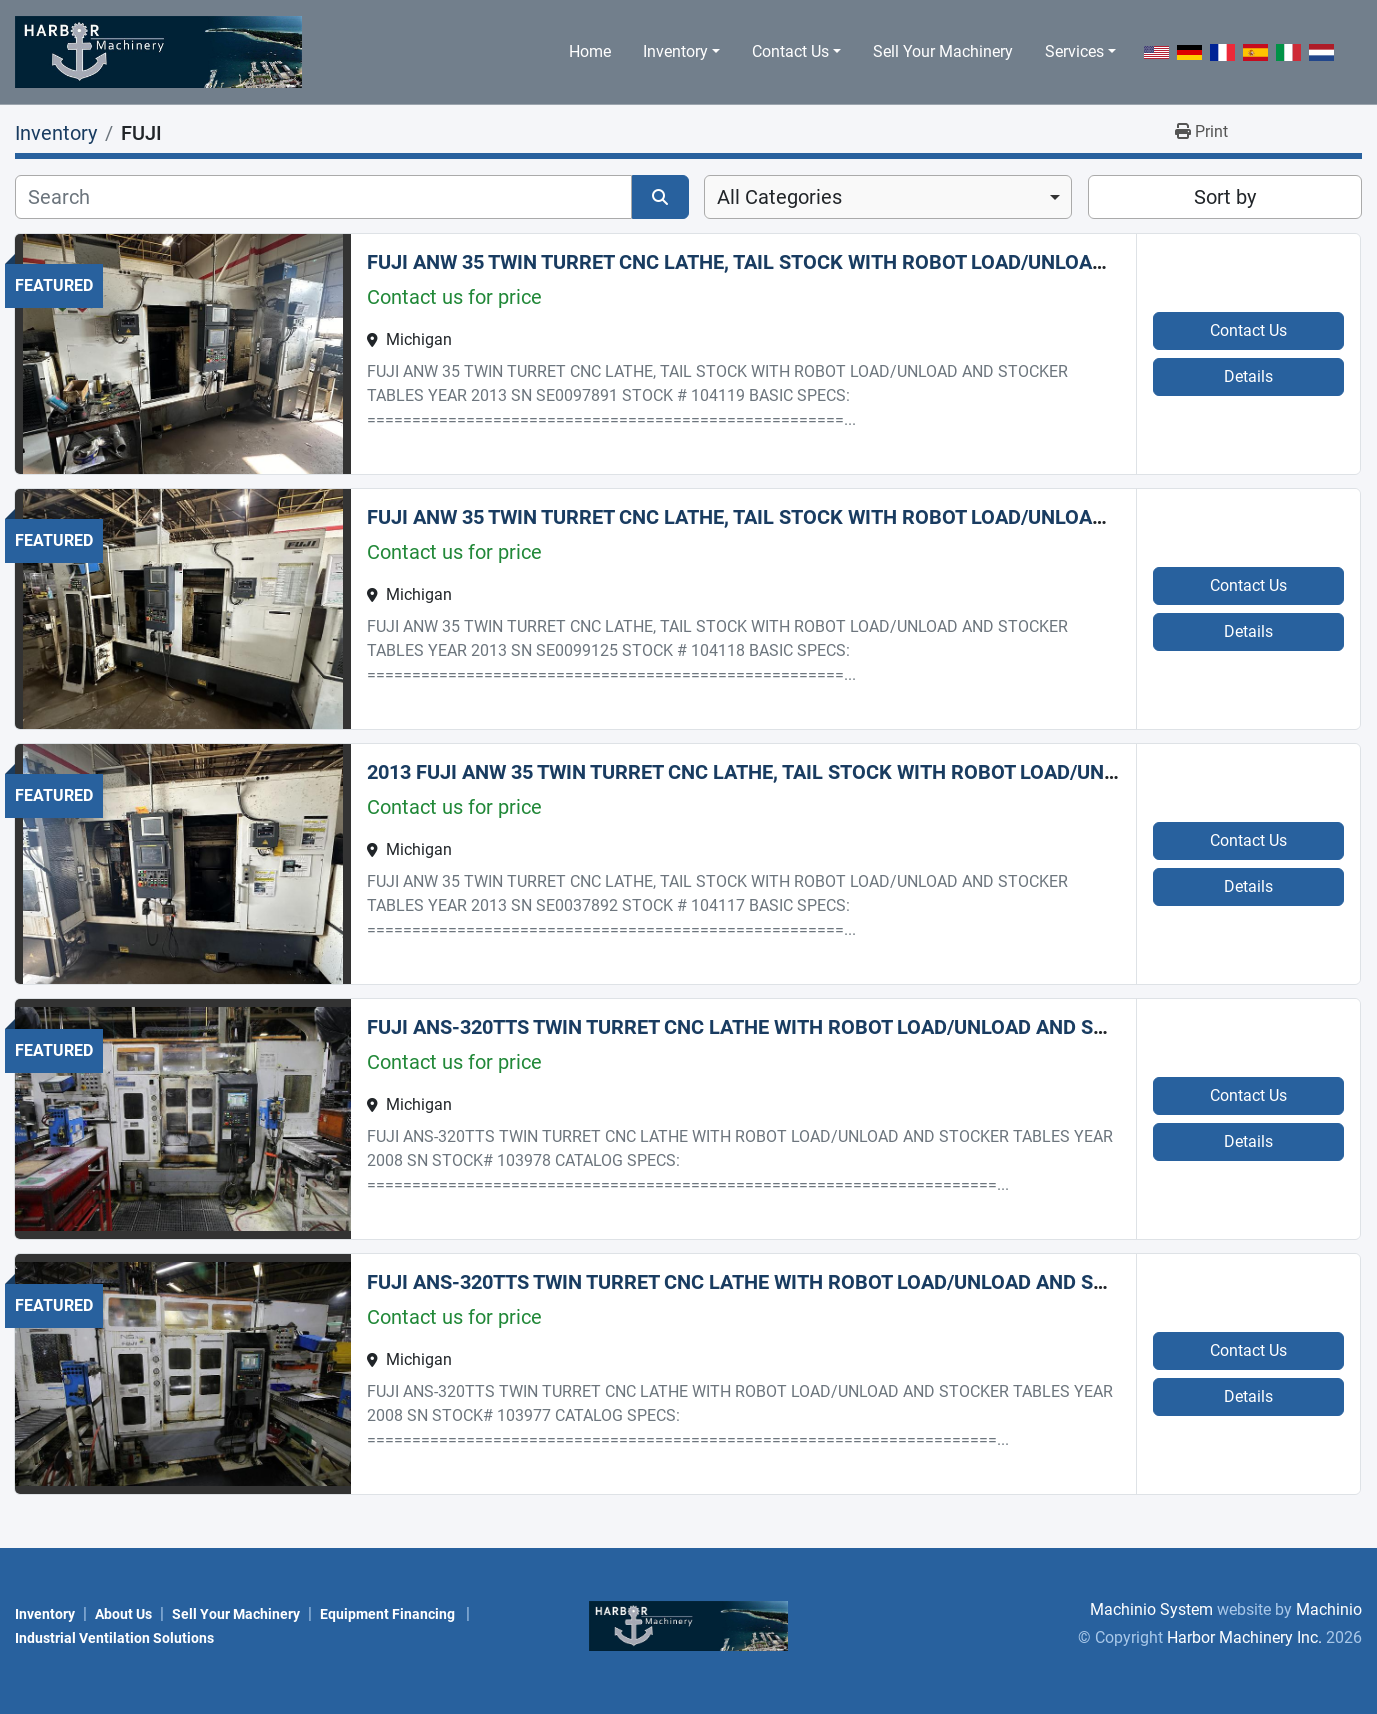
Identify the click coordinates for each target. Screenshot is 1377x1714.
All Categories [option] (779, 197)
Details (1248, 376)
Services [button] (1074, 51)
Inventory (675, 51)
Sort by (1225, 197)
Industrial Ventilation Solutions (114, 1638)
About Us (123, 1614)
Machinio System (1151, 1609)
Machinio (1329, 1609)
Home (590, 51)
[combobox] (888, 197)
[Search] (323, 197)
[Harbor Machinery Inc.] (689, 1624)
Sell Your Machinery (943, 51)
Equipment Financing (389, 1614)
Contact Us (790, 51)
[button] (681, 52)
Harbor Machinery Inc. (1244, 1637)
